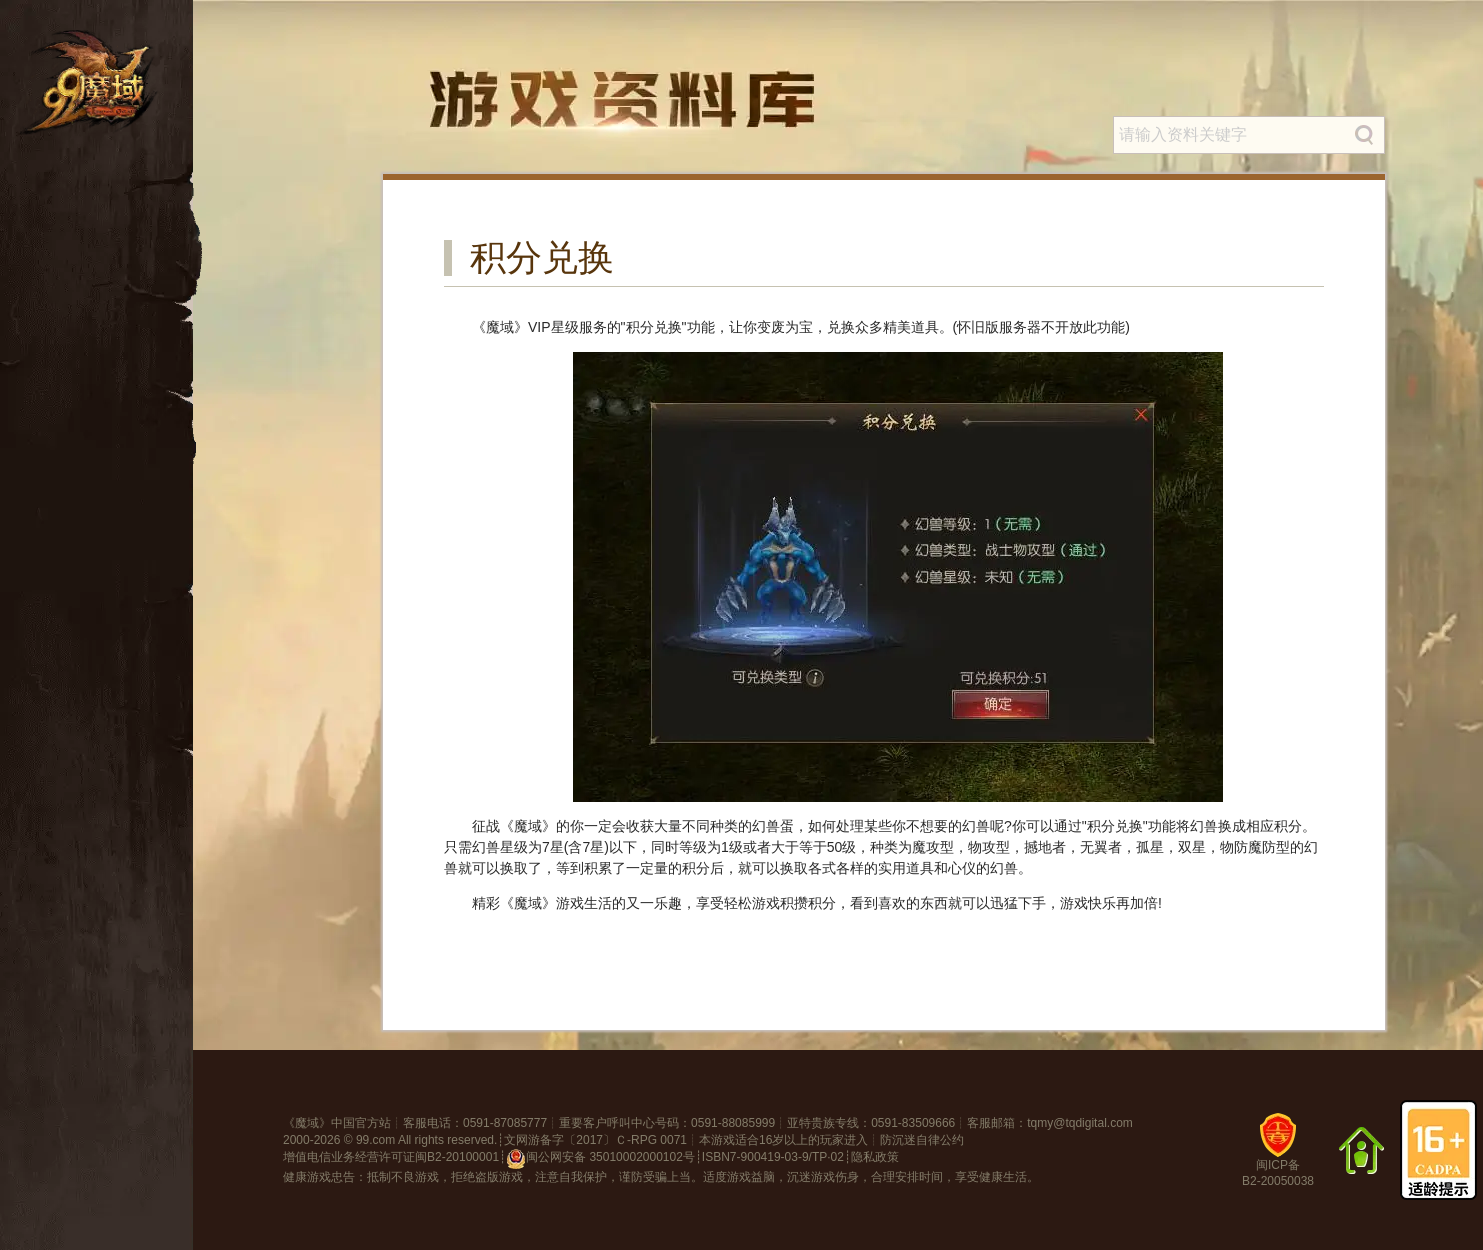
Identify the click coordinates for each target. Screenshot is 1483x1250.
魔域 (307, 1123)
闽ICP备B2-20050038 (1278, 1157)
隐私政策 (875, 1157)
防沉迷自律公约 (922, 1140)
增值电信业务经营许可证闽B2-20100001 (391, 1157)
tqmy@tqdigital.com (1080, 1123)
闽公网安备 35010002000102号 (600, 1159)
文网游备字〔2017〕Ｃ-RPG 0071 (595, 1140)
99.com (375, 1140)
